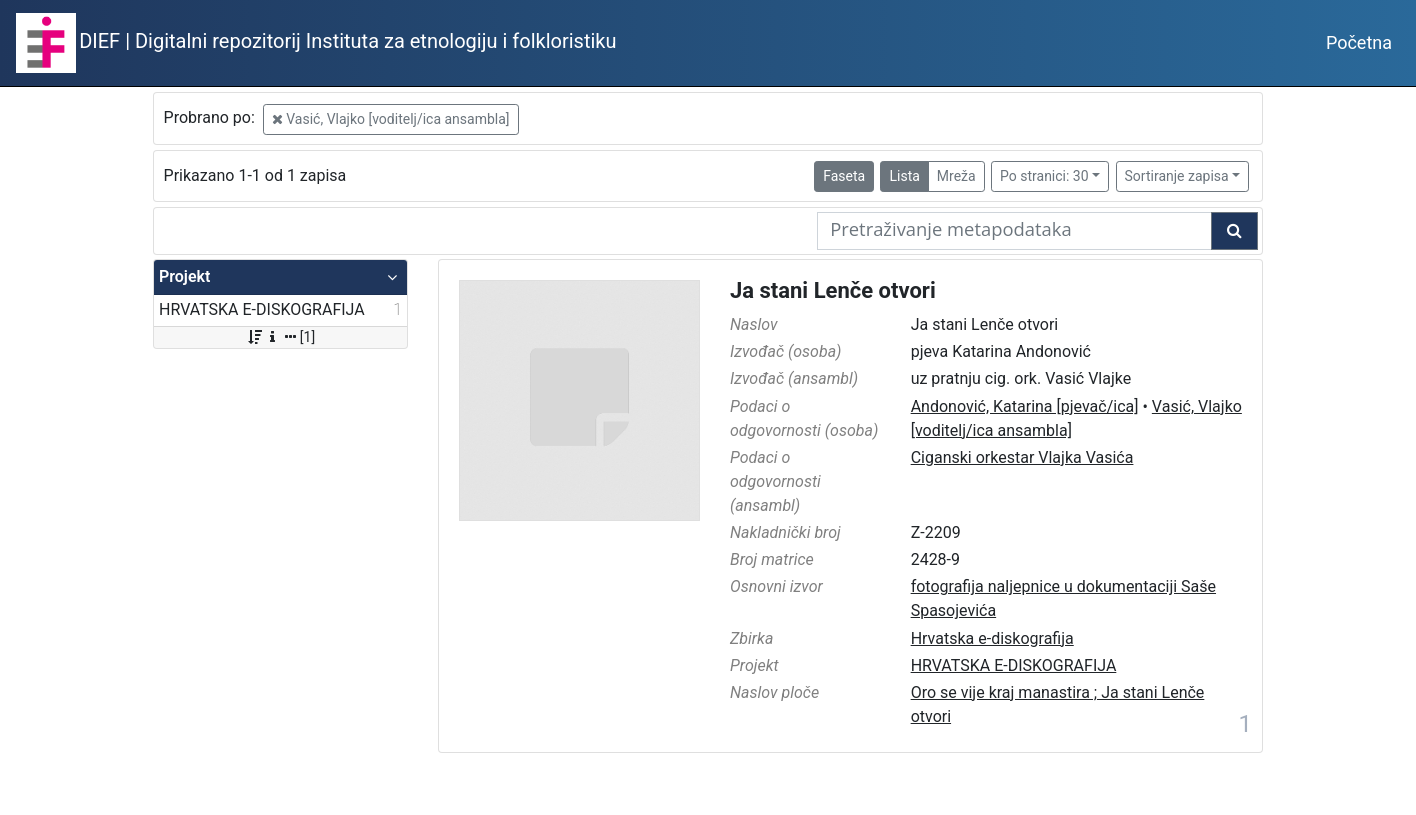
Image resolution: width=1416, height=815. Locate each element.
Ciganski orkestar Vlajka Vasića (1022, 457)
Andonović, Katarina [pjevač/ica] (1025, 406)
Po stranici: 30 (1044, 176)
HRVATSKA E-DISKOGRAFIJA (1014, 665)
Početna (1359, 42)
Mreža (956, 176)
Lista (904, 176)
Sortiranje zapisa (1177, 176)
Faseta (844, 176)
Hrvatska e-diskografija (992, 638)
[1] (280, 337)
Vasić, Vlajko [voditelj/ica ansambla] (391, 119)
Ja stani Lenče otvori (833, 290)
